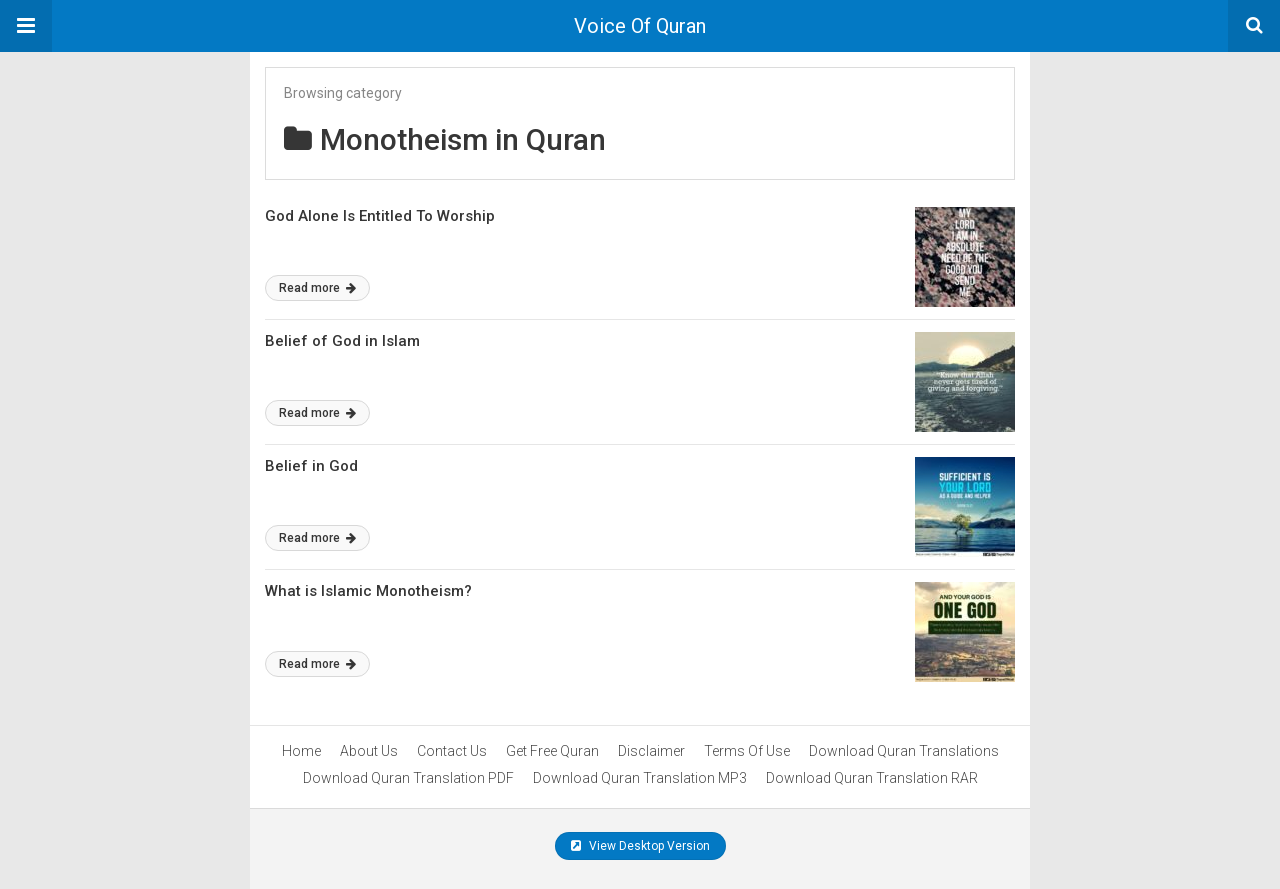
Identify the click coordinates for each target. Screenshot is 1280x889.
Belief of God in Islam (342, 341)
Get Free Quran (552, 751)
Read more (317, 288)
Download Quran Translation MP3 (640, 778)
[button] (26, 26)
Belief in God (311, 466)
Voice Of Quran (640, 26)
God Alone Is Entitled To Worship (380, 216)
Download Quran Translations (904, 751)
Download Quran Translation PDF (408, 778)
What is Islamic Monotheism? (368, 591)
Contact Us (452, 751)
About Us (369, 751)
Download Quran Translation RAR (872, 778)
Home (301, 751)
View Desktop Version (640, 846)
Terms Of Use (747, 751)
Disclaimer (651, 751)
